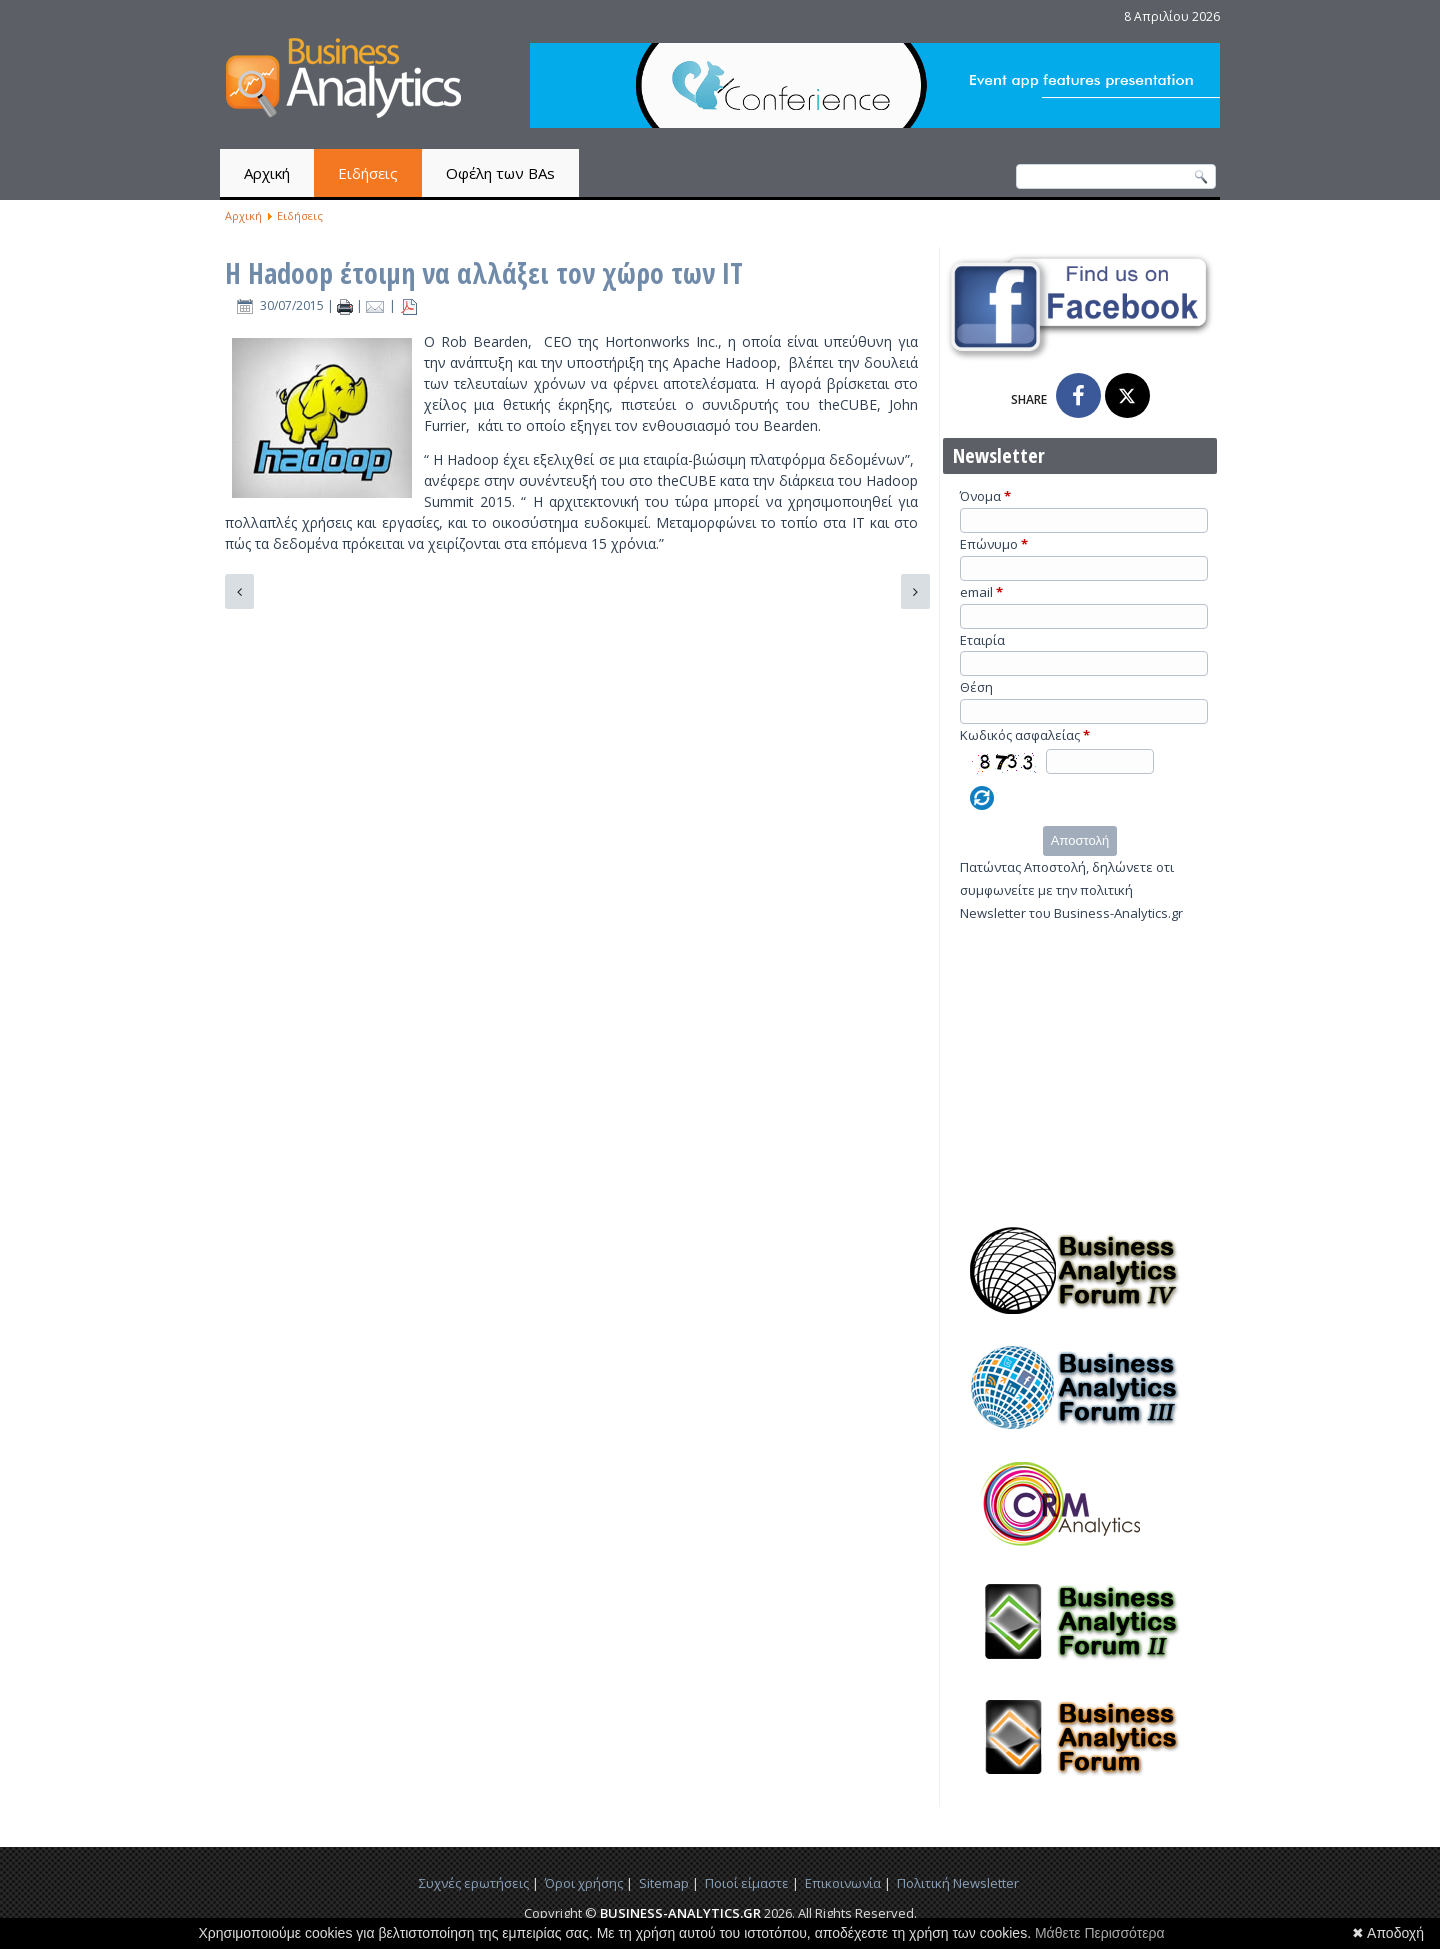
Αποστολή (1080, 840)
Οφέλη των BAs (500, 173)
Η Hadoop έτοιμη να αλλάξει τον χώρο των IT (484, 273)
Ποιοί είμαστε (747, 1883)
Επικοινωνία (843, 1883)
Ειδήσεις (368, 173)
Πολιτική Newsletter (958, 1883)
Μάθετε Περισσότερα (1100, 1933)
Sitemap (664, 1883)
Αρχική (267, 173)
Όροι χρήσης (584, 1883)
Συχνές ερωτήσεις (474, 1883)
